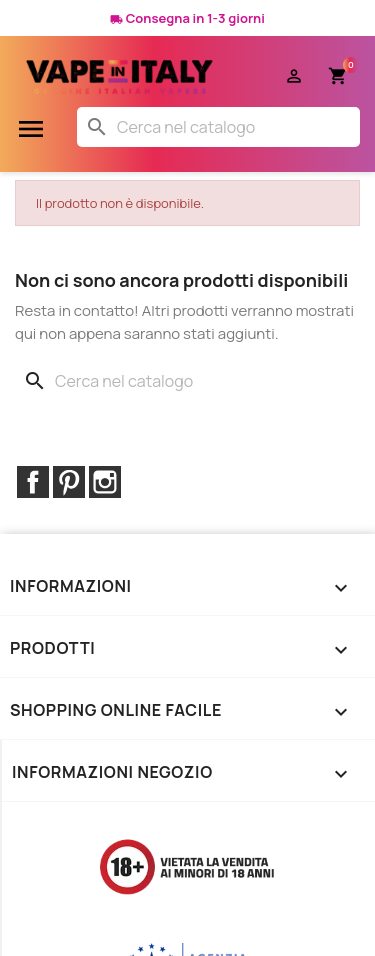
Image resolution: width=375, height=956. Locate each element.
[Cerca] (218, 127)
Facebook (33, 482)
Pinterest (69, 482)
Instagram (105, 482)
